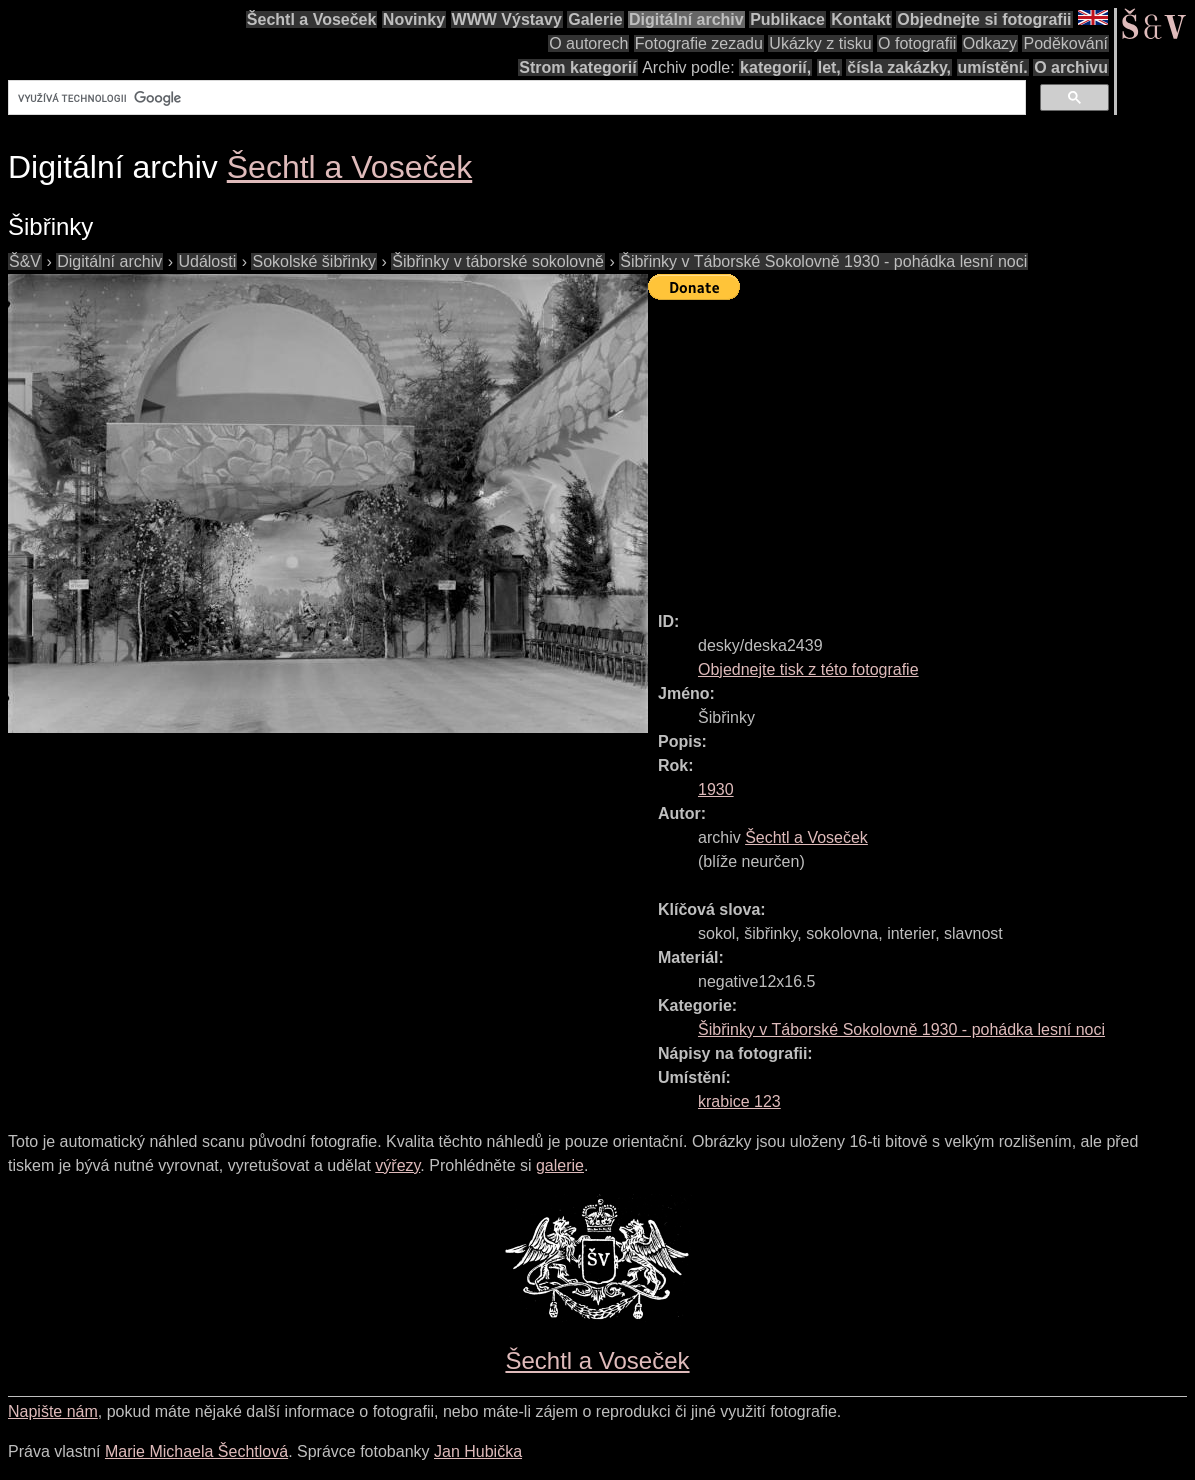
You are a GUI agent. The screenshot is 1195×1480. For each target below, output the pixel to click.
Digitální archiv (686, 19)
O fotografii (917, 43)
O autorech (588, 43)
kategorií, (775, 67)
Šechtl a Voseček (312, 19)
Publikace (787, 19)
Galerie (595, 19)
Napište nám (53, 1411)
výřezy (397, 1165)
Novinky (414, 19)
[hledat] (515, 98)
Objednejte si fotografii (984, 19)
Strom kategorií (577, 67)
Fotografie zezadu (699, 43)
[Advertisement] (921, 447)
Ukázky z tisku (820, 43)
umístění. (993, 67)
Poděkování (1065, 43)
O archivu (1071, 67)
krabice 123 (739, 1101)
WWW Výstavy (507, 19)
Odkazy (990, 43)
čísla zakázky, (899, 67)
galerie (560, 1165)
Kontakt (861, 19)
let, (829, 67)
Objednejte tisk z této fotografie (808, 669)
